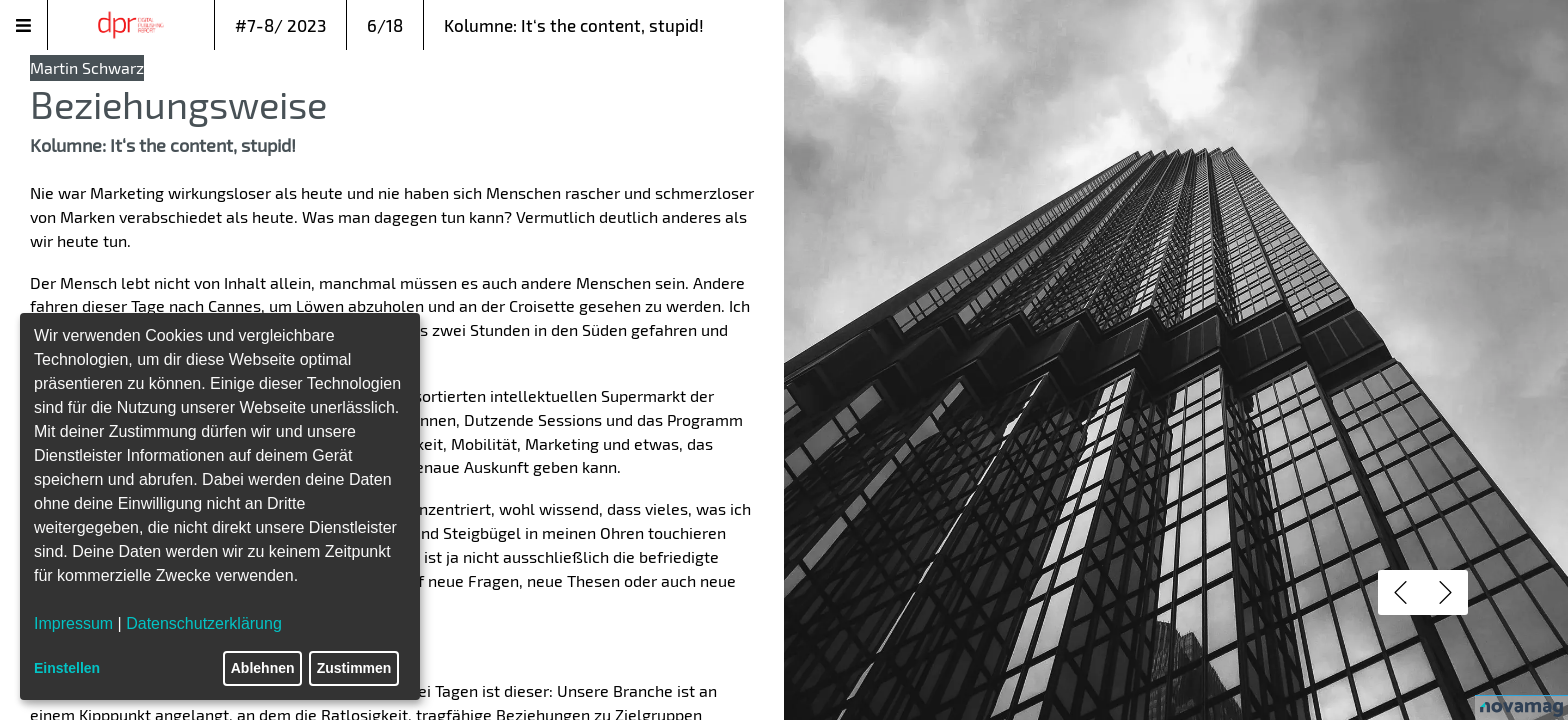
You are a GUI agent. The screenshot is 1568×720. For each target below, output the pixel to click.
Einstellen (67, 668)
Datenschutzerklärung (204, 623)
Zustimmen (354, 668)
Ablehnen (263, 668)
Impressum (73, 623)
